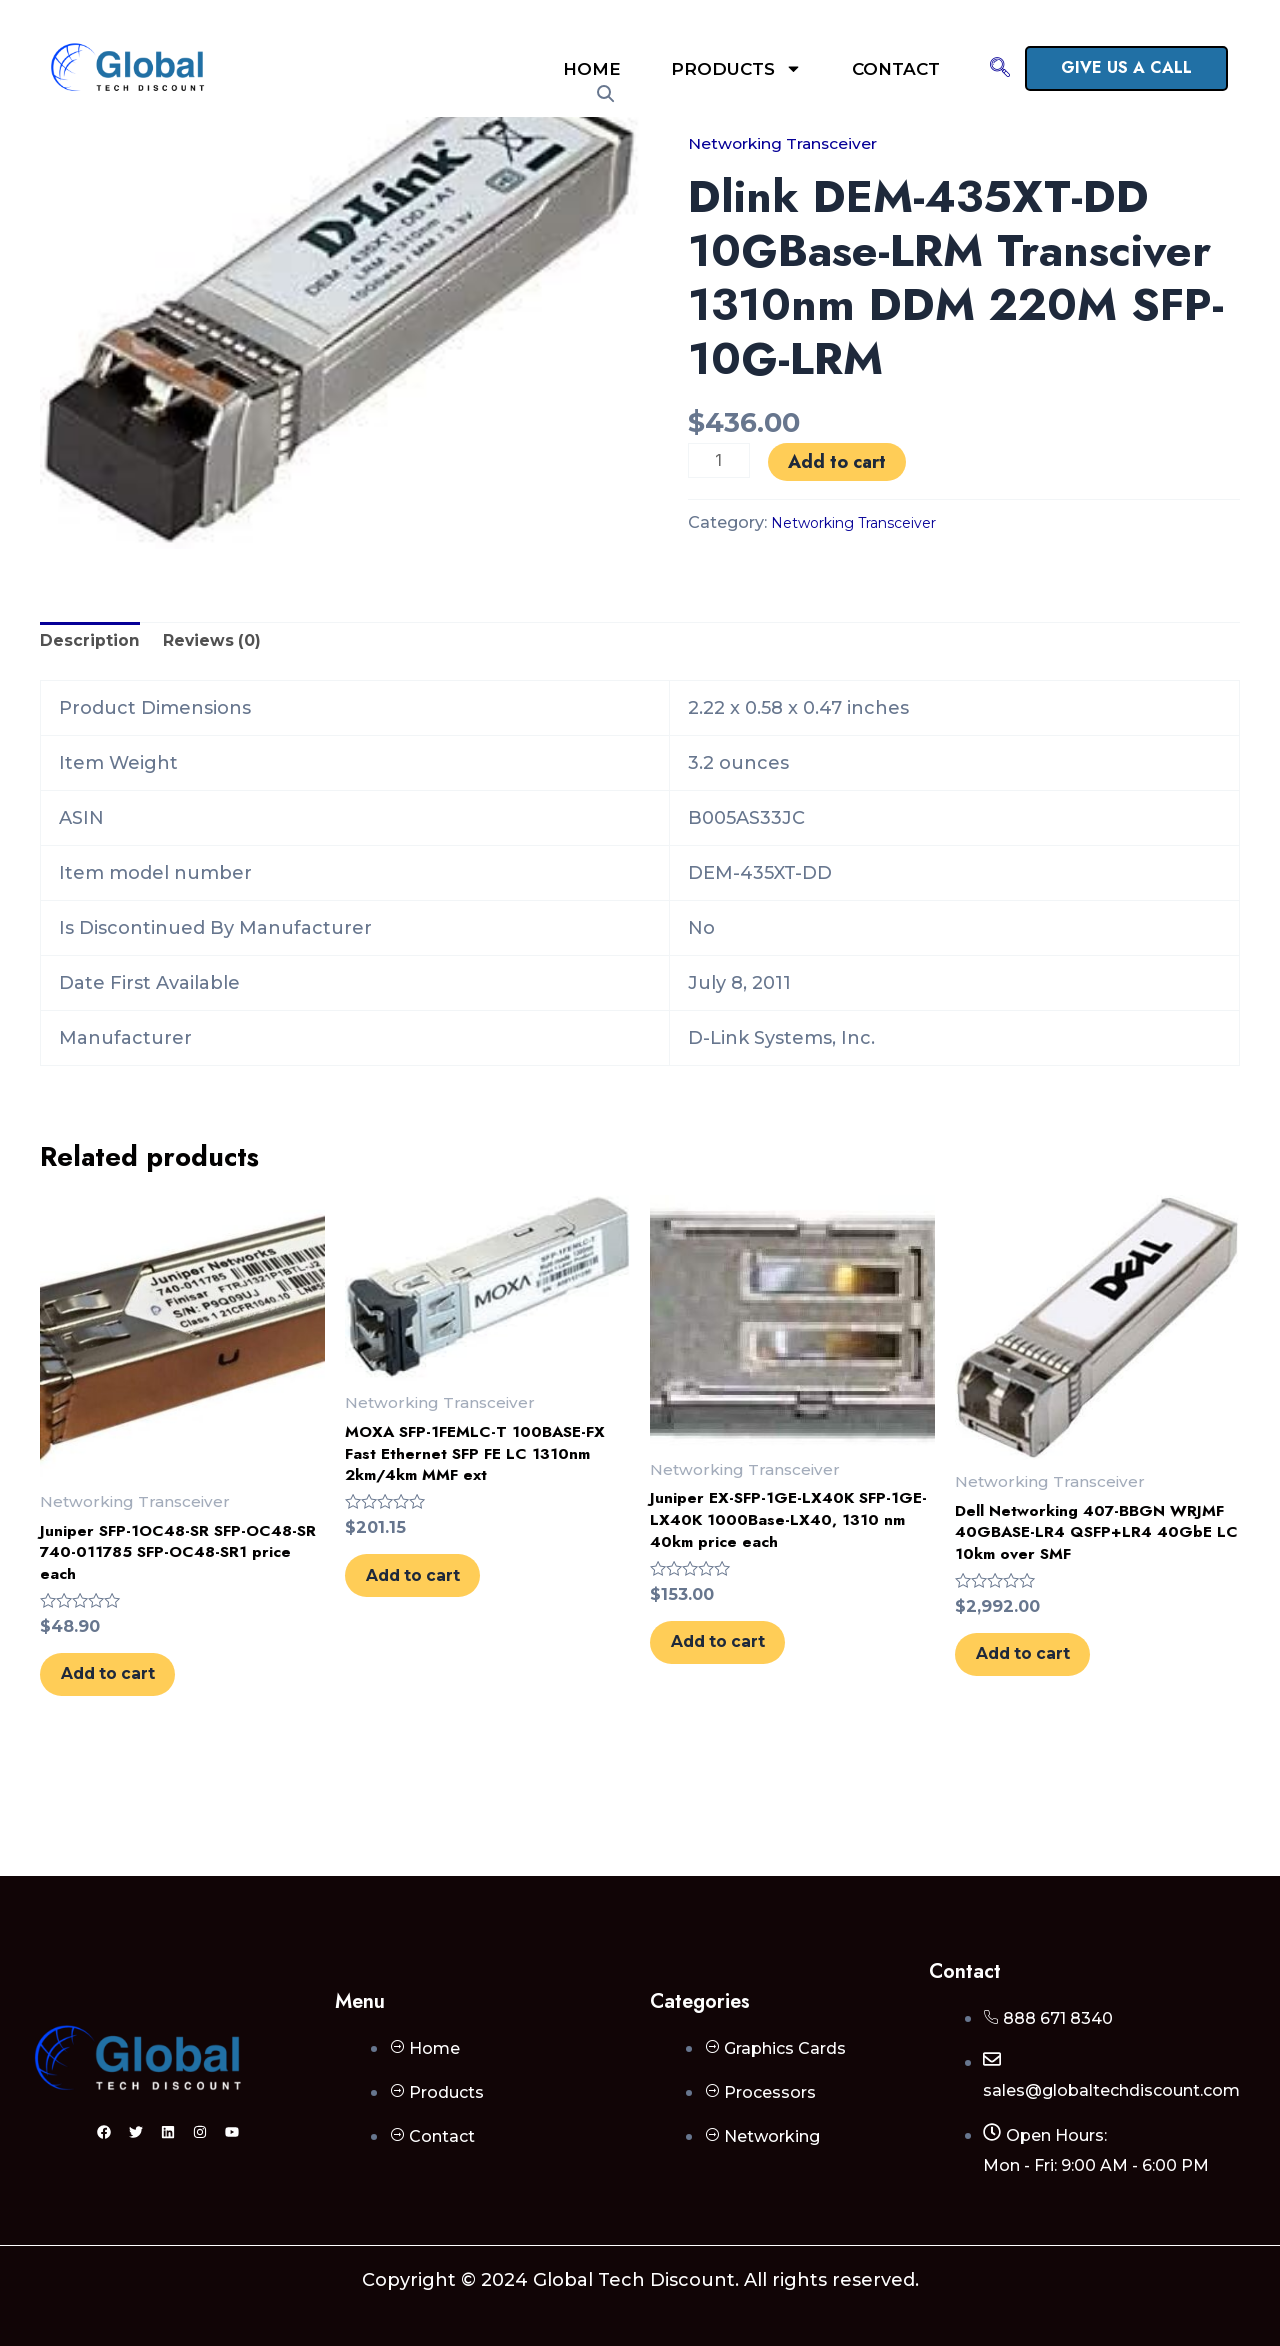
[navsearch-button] (1000, 69)
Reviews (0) (230, 645)
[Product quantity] (720, 460)
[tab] (96, 645)
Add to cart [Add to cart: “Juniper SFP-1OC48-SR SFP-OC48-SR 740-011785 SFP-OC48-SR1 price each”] (134, 1705)
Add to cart (840, 462)
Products (736, 68)
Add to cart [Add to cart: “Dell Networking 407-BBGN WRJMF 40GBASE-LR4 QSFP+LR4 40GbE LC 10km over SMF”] (1049, 1710)
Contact (896, 69)
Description (96, 645)
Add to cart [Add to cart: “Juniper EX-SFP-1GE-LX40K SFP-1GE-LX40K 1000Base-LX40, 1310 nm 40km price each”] (744, 1672)
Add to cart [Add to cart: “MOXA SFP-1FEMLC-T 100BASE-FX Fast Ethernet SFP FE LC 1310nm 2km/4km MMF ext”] (439, 1606)
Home (592, 69)
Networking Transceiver (801, 143)
